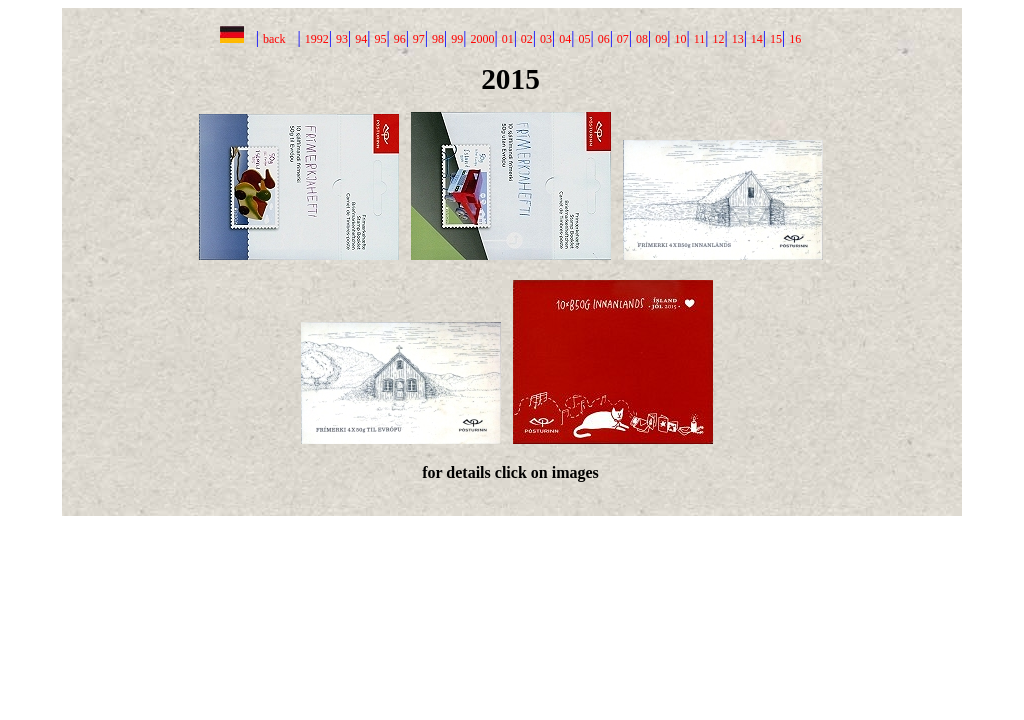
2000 (482, 39)
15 (776, 39)
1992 (317, 39)
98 (438, 39)
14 (757, 39)
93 (342, 39)
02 (527, 39)
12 (718, 39)
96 (400, 39)
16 (795, 39)
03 (546, 39)
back (274, 39)
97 (419, 39)
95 (380, 39)
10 (680, 39)
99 (457, 39)
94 (361, 39)
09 (661, 39)
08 (642, 39)
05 (584, 39)
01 (508, 39)
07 (623, 39)
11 (700, 39)
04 (565, 39)
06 (604, 39)
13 (738, 39)
